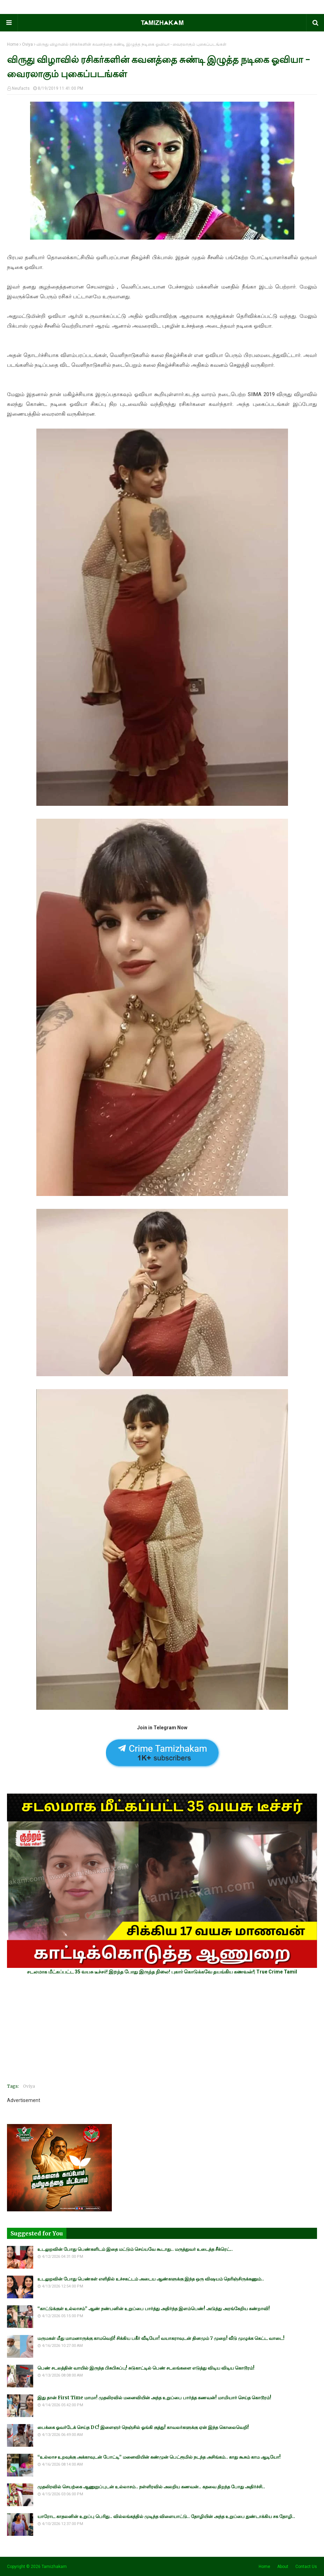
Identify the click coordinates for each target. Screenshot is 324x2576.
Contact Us (306, 2566)
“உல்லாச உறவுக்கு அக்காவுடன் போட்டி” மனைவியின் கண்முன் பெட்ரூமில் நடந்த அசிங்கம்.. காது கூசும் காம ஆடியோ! (159, 2457)
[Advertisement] (162, 2029)
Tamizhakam (54, 2566)
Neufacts (21, 88)
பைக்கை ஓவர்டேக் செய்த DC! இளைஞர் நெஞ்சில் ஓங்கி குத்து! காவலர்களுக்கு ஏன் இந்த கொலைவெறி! (143, 2427)
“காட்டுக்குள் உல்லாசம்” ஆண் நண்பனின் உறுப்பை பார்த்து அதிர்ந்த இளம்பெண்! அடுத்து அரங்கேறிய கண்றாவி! (153, 2309)
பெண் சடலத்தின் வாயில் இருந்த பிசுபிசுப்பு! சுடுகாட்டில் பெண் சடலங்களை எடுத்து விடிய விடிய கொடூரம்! (145, 2368)
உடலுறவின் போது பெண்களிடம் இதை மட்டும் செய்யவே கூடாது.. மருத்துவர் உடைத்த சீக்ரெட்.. (135, 2249)
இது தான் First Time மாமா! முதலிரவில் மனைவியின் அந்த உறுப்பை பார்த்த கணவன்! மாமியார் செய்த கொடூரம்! (154, 2398)
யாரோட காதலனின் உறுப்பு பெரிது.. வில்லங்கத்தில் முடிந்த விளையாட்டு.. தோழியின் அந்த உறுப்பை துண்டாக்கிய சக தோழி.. (166, 2516)
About (282, 2566)
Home (13, 44)
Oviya (27, 44)
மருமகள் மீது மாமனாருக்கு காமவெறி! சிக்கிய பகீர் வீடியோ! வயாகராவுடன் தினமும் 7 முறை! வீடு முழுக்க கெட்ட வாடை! (161, 2338)
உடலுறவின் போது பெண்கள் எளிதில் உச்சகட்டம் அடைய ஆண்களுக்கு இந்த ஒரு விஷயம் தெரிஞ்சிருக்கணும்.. (150, 2279)
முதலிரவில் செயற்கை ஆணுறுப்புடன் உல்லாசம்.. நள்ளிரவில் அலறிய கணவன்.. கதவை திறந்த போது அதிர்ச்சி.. (151, 2487)
